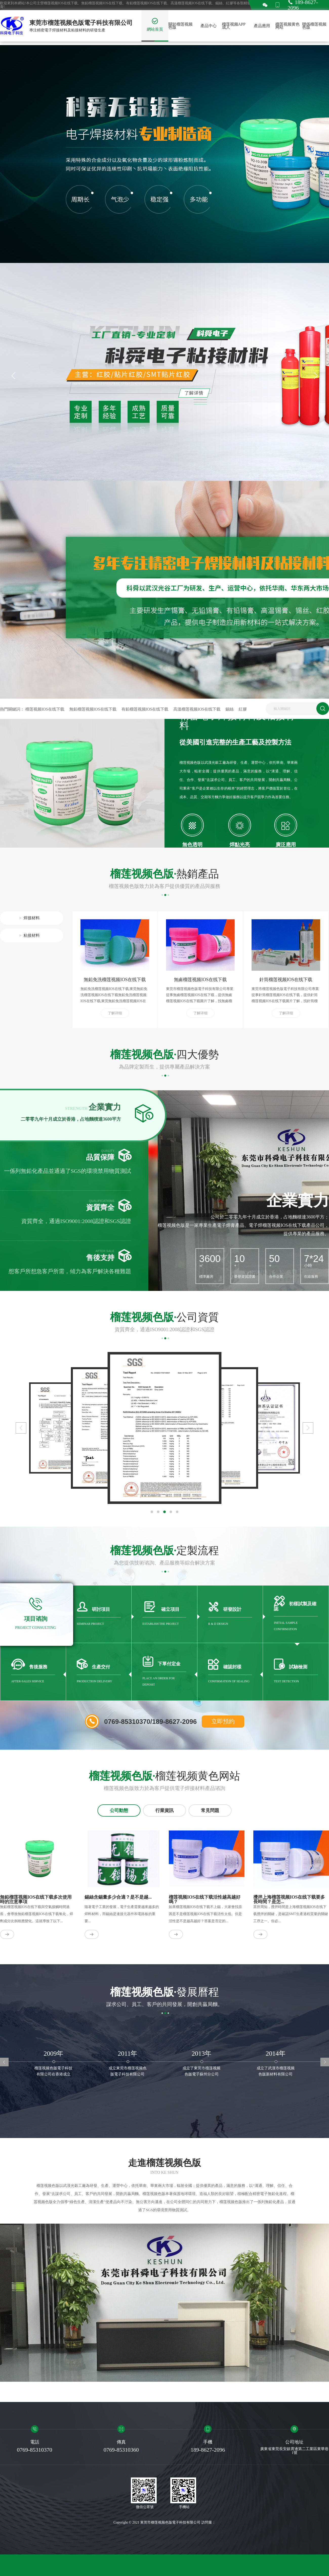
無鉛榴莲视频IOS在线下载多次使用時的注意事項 (36, 1897)
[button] (152, 1512)
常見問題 (210, 1810)
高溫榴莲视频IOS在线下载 (191, 3)
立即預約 (223, 1721)
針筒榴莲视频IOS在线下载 (285, 979)
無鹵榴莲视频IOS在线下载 (200, 979)
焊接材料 (32, 918)
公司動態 (119, 1810)
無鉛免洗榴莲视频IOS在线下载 (115, 979)
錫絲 (218, 3)
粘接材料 (32, 935)
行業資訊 (164, 1810)
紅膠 (229, 3)
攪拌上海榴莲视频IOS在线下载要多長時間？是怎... (289, 1897)
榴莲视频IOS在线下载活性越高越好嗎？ (204, 1897)
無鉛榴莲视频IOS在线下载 (101, 3)
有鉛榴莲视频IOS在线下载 (146, 3)
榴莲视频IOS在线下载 (61, 3)
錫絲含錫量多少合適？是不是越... (118, 1897)
